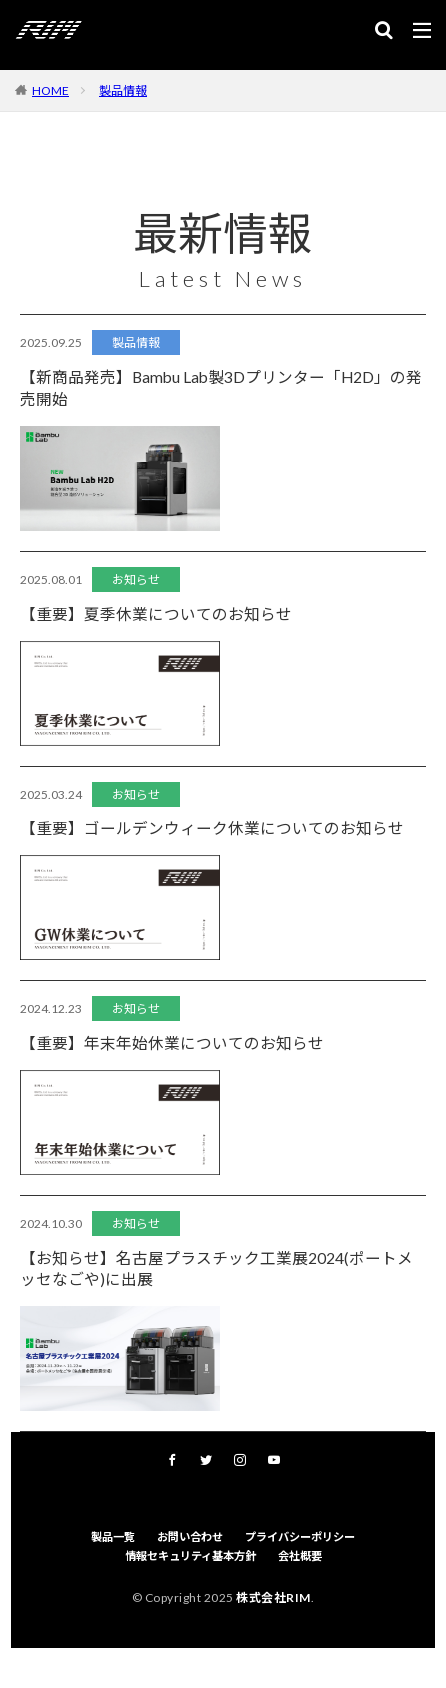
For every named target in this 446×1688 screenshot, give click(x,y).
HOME (50, 90)
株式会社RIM (273, 1597)
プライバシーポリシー (300, 1536)
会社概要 (300, 1555)
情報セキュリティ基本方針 (190, 1555)
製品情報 (123, 90)
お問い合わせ (190, 1536)
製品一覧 (113, 1536)
